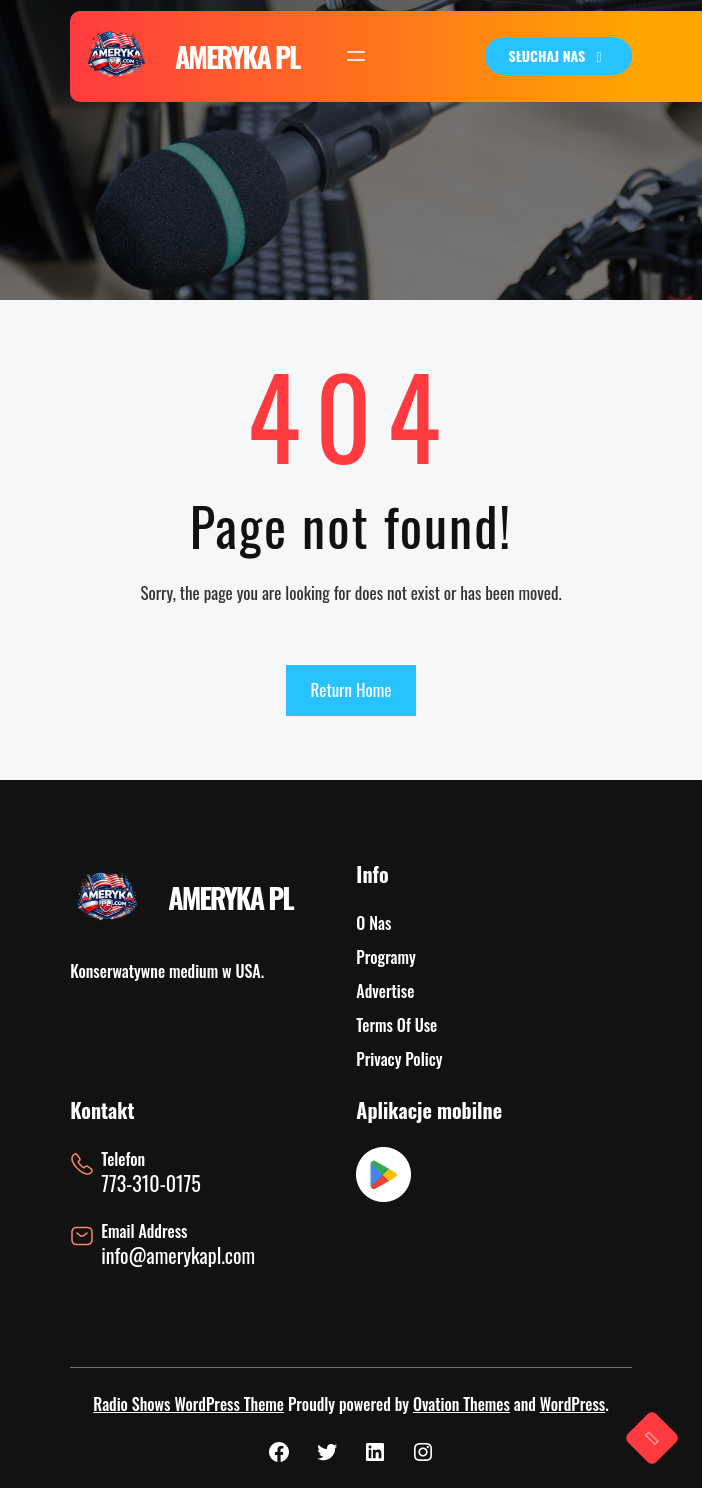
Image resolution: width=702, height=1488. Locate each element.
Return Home (351, 689)
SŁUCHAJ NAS (558, 55)
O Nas (373, 923)
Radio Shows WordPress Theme (188, 1404)
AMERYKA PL (237, 56)
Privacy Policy (399, 1059)
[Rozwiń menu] (356, 56)
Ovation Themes (461, 1404)
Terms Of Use (396, 1025)
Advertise (385, 991)
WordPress (572, 1404)
